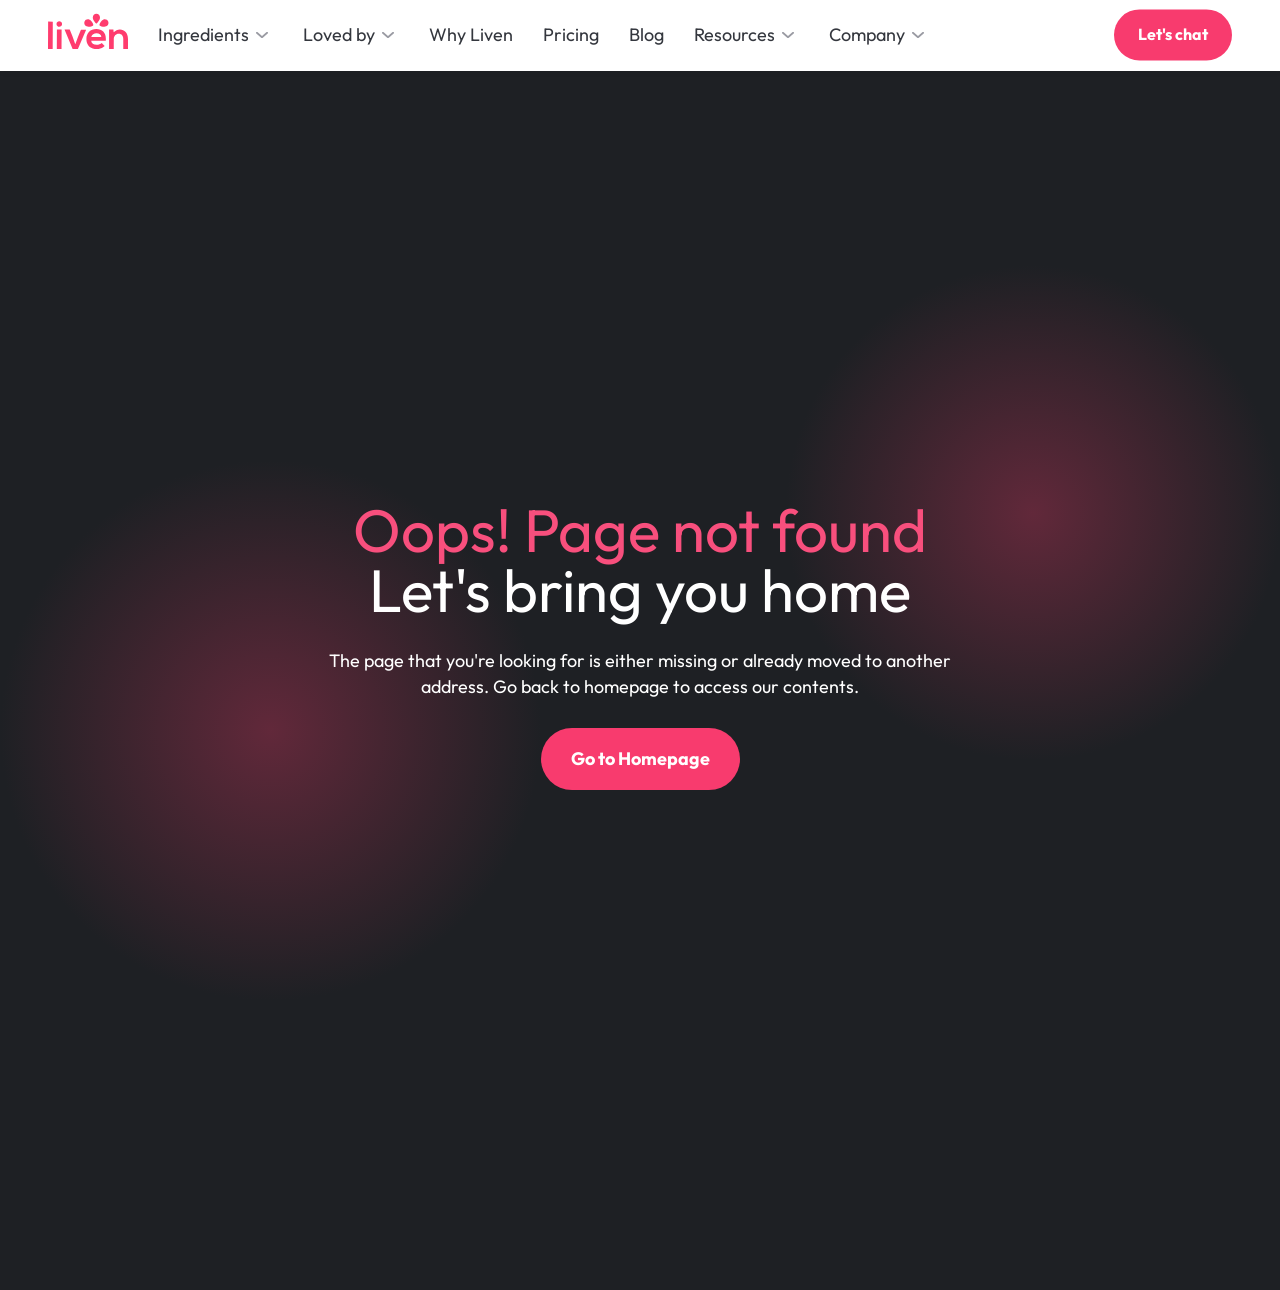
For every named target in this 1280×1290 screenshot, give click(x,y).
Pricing (571, 34)
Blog (646, 34)
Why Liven (471, 34)
